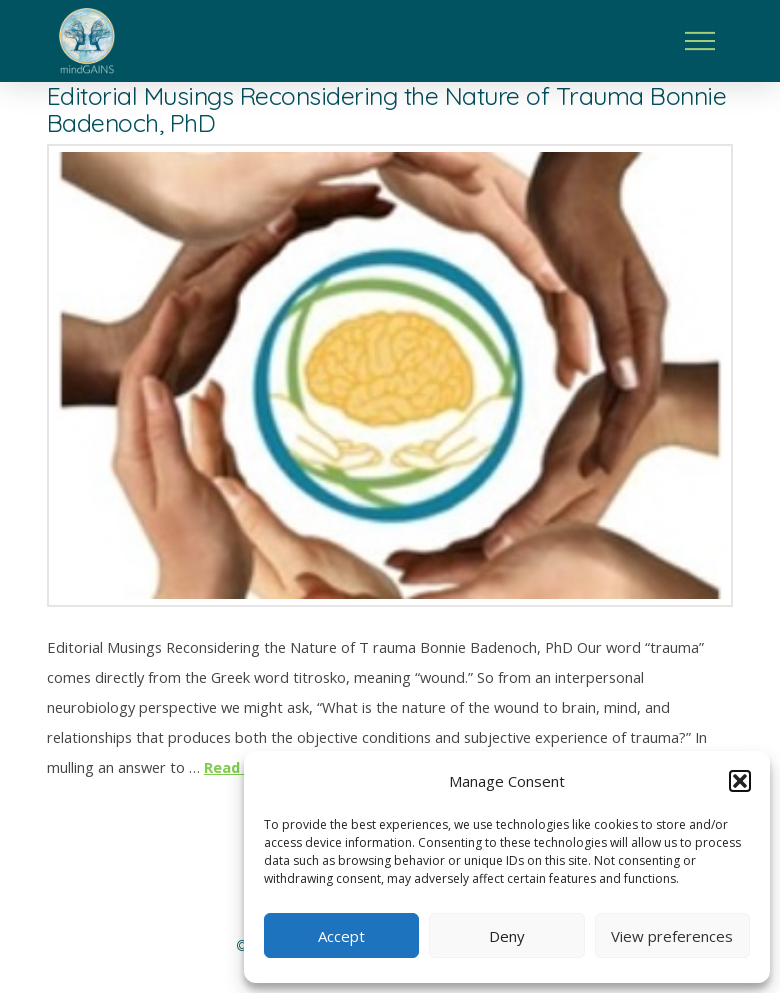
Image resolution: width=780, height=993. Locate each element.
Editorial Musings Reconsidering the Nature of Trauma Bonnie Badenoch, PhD (387, 109)
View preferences (672, 936)
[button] (740, 781)
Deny (507, 936)
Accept (341, 936)
